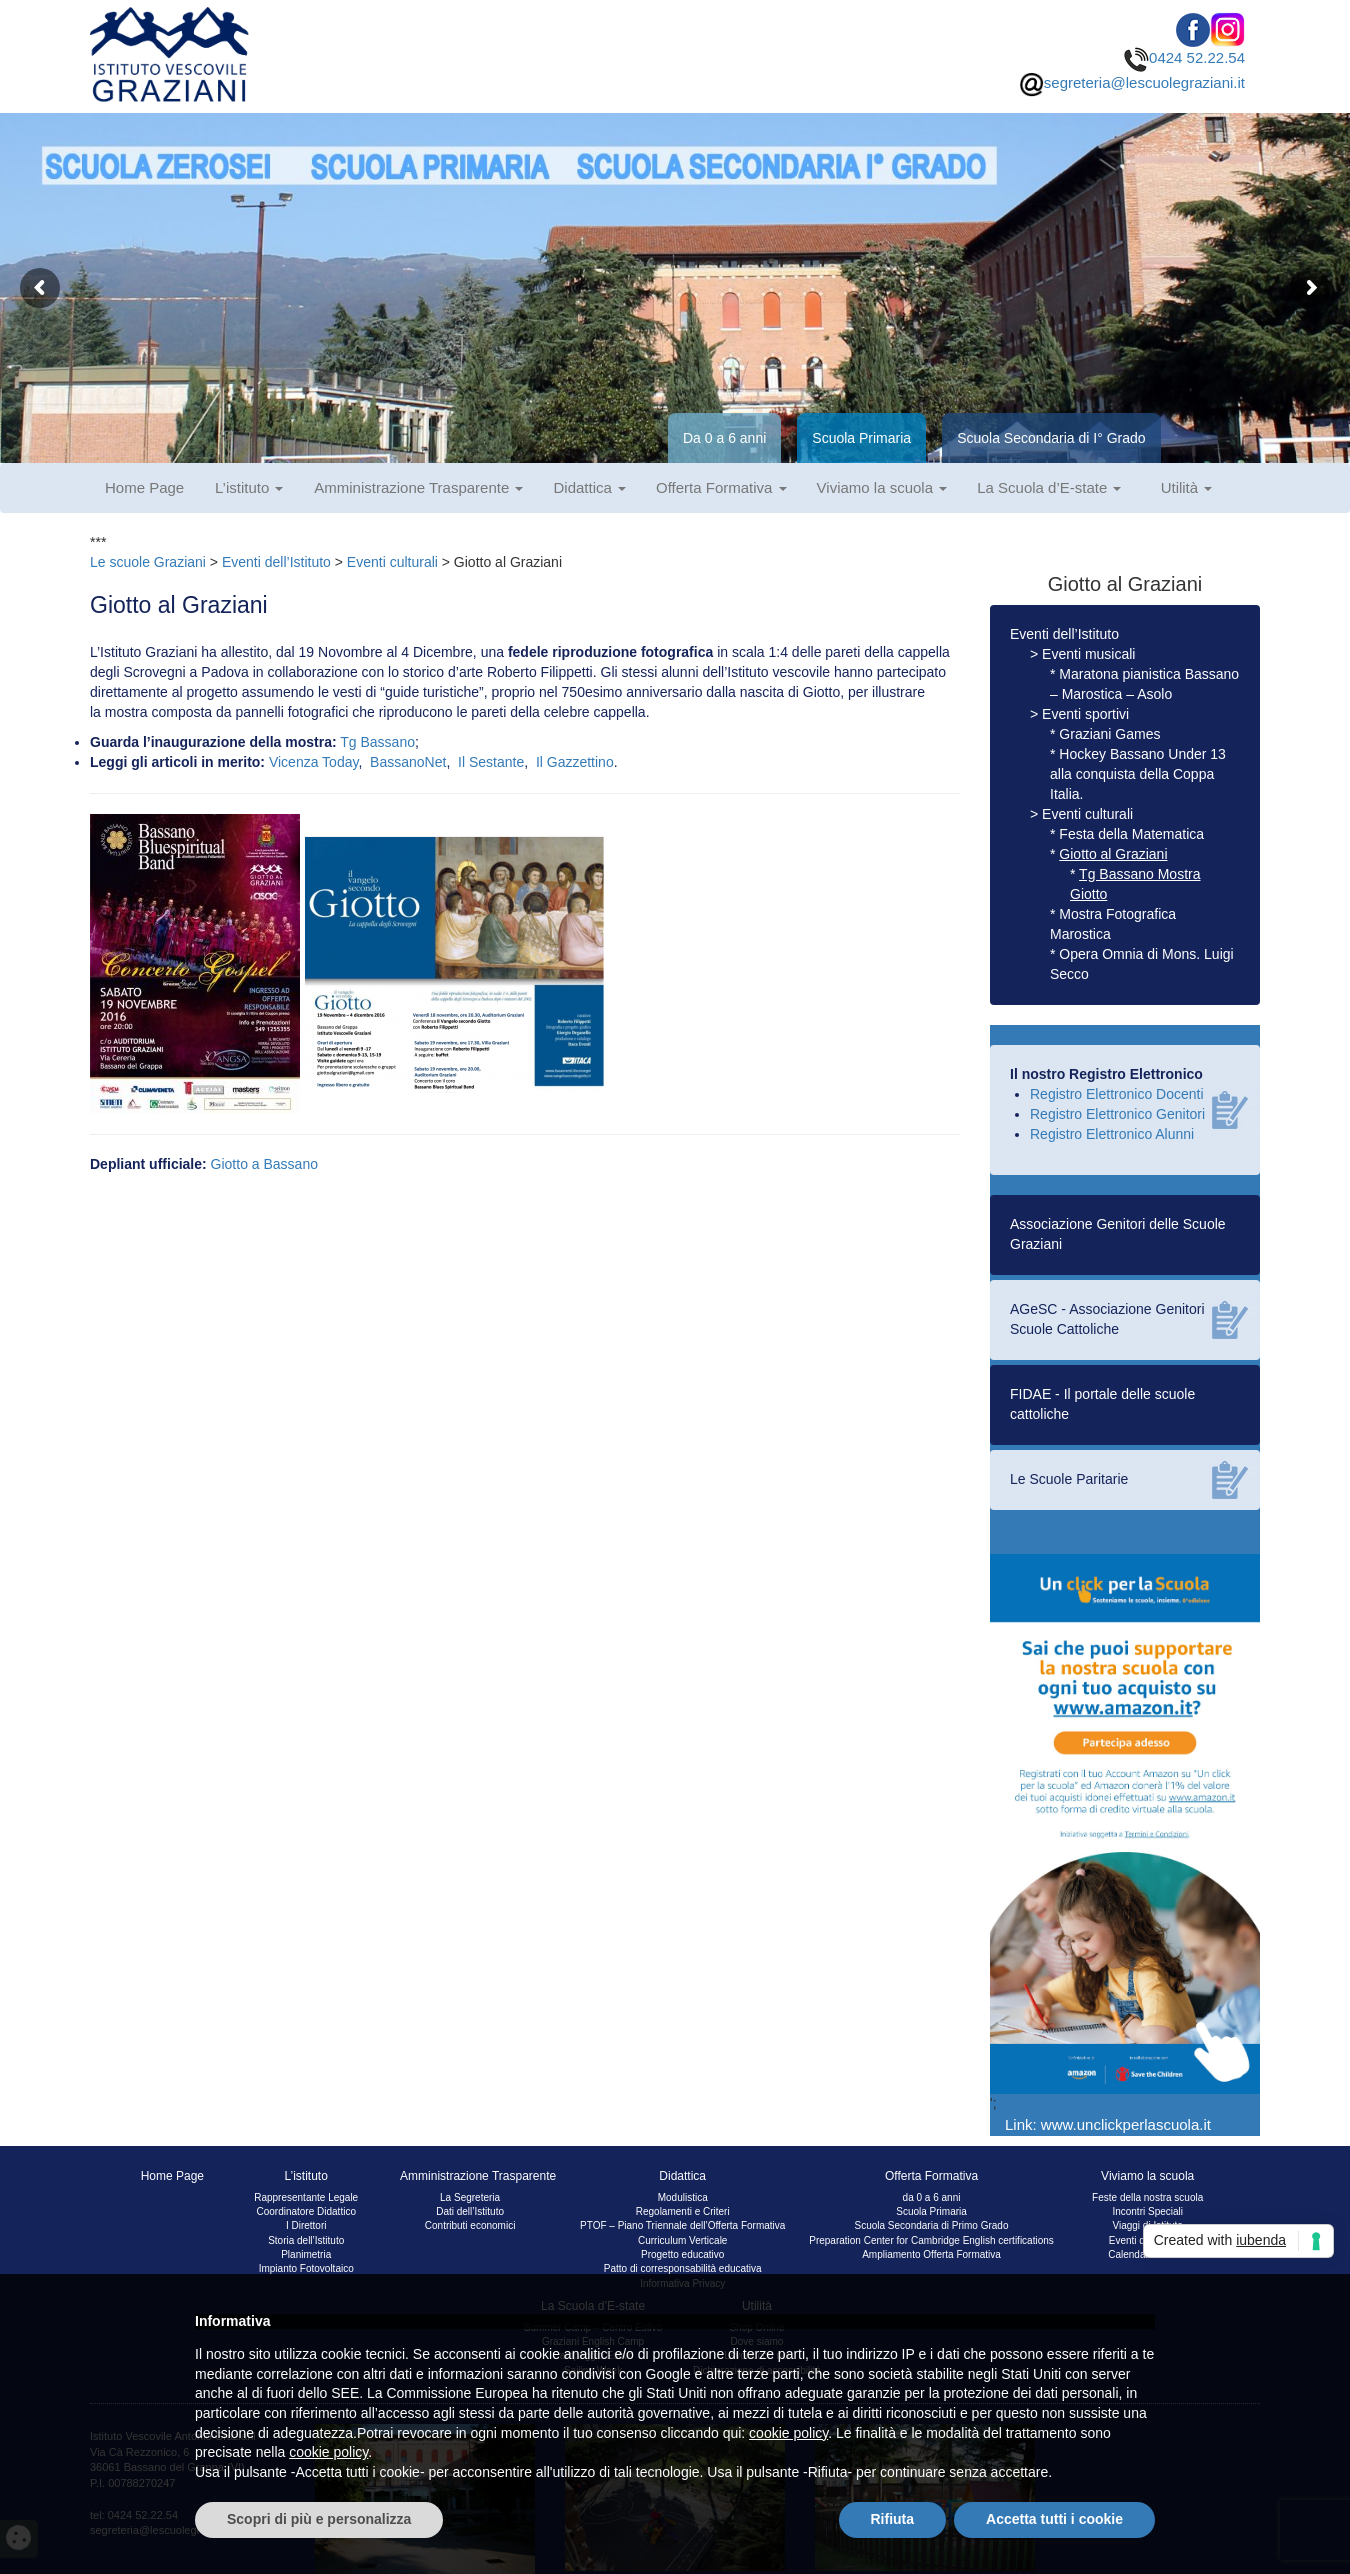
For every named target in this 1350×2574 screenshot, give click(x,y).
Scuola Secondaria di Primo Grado (932, 2225)
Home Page (144, 487)
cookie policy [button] (788, 2433)
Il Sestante (491, 762)
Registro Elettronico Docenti (1117, 1094)
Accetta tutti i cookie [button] (1054, 2519)
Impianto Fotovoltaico (306, 2268)
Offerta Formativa (721, 487)
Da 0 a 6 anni (724, 438)
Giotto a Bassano (264, 1164)
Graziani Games (1109, 734)
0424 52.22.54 (1184, 57)
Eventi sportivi (1085, 714)
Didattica (589, 487)
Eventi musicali (1088, 654)
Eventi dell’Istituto (276, 562)
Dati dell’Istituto (470, 2211)
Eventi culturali (392, 562)
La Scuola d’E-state (1049, 487)
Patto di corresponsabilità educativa (683, 2268)
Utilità (1187, 487)
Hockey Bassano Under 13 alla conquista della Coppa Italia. (1138, 774)
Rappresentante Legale (306, 2197)
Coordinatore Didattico (306, 2211)
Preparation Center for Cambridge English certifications (931, 2240)
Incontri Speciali (1147, 2211)
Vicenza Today (314, 762)
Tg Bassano (377, 742)
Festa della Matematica (1131, 834)
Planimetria (306, 2254)
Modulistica (683, 2197)
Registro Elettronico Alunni (1112, 1134)
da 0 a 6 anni (932, 2197)
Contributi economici (470, 2225)
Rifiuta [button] (893, 2519)
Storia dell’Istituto (306, 2240)
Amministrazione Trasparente (418, 487)
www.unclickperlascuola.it (1126, 2124)
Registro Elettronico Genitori (1117, 1114)
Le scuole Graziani (148, 562)
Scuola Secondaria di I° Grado (1051, 438)
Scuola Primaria (861, 438)
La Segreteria (470, 2197)
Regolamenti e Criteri (683, 2211)
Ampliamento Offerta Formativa (931, 2254)
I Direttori (306, 2225)
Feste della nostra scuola (1147, 2197)
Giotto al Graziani (1113, 854)
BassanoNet (408, 762)
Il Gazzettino (575, 762)
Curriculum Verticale (682, 2240)
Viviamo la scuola (882, 487)
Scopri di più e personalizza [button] (319, 2519)
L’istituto (249, 487)
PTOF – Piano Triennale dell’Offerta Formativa (682, 2225)
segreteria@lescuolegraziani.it (1132, 82)
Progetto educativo (682, 2254)
